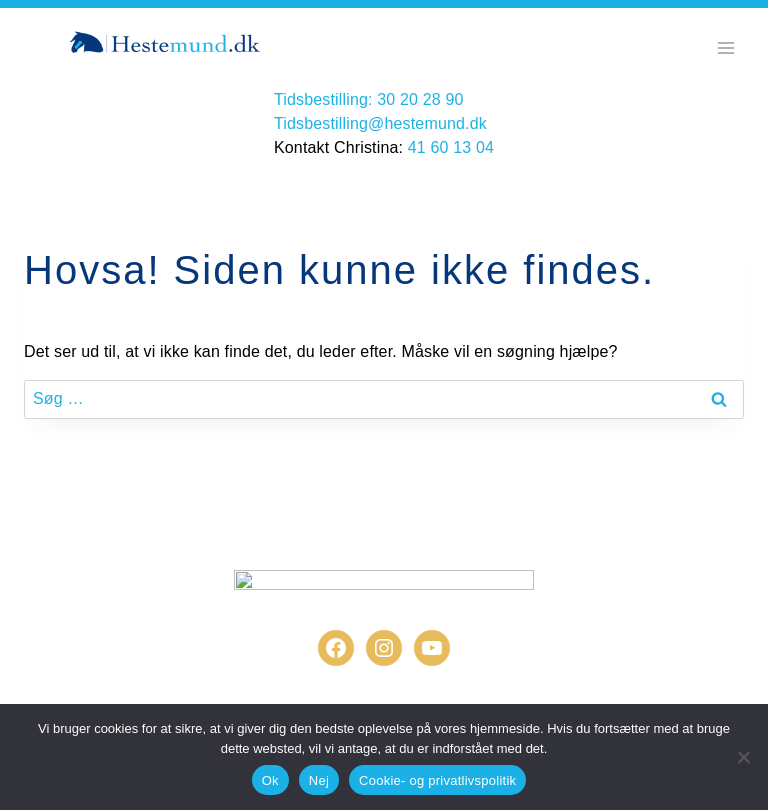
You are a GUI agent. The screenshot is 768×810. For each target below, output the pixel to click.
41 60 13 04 (451, 147)
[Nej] (743, 757)
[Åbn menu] (725, 47)
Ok (270, 780)
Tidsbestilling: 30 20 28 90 (369, 99)
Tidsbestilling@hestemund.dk (380, 123)
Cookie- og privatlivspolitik (437, 780)
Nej (319, 780)
